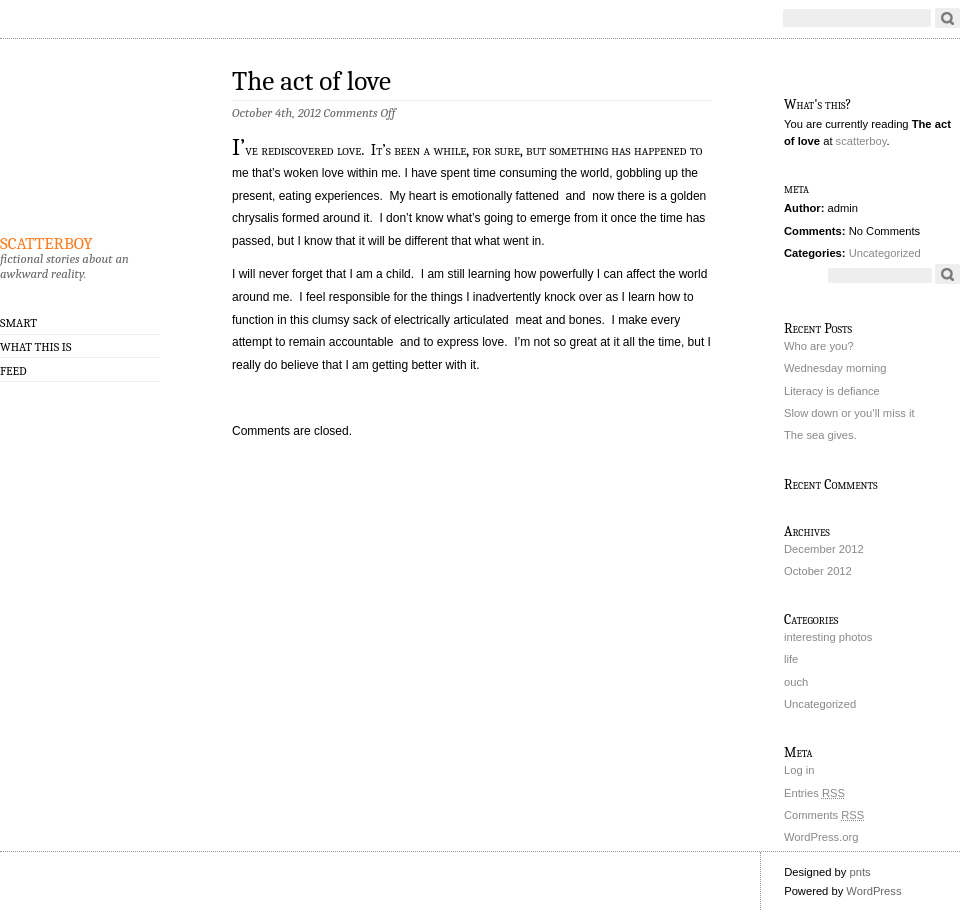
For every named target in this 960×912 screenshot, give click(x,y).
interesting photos (828, 637)
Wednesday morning (835, 368)
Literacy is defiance (832, 391)
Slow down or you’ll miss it (849, 413)
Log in (799, 770)
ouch (796, 682)
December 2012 (824, 549)
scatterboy (46, 240)
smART (18, 323)
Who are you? (819, 346)
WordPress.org (821, 837)
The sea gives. (820, 435)
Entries (814, 793)
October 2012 (818, 571)
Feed (13, 371)
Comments (824, 815)
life (791, 659)
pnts (859, 872)
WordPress (873, 891)
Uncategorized (885, 253)
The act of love (311, 81)
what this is (35, 347)
